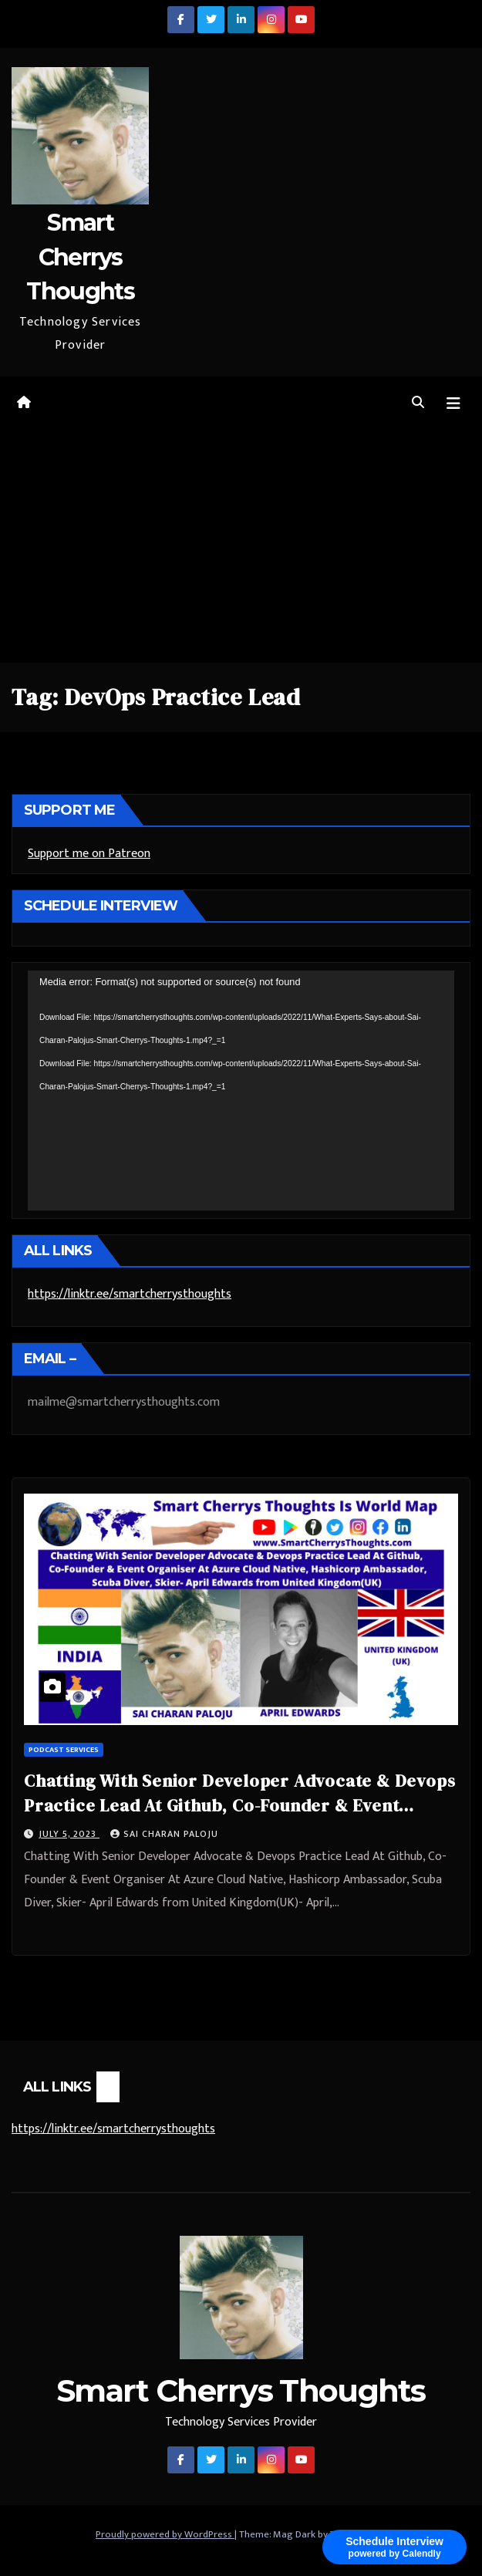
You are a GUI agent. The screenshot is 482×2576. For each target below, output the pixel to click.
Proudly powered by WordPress (165, 2534)
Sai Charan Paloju (164, 1834)
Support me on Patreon (89, 853)
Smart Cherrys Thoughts (79, 256)
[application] (241, 1090)
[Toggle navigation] (453, 404)
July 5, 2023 (69, 1834)
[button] (418, 403)
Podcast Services (64, 1750)
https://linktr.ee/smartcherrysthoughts (129, 1294)
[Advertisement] (241, 547)
